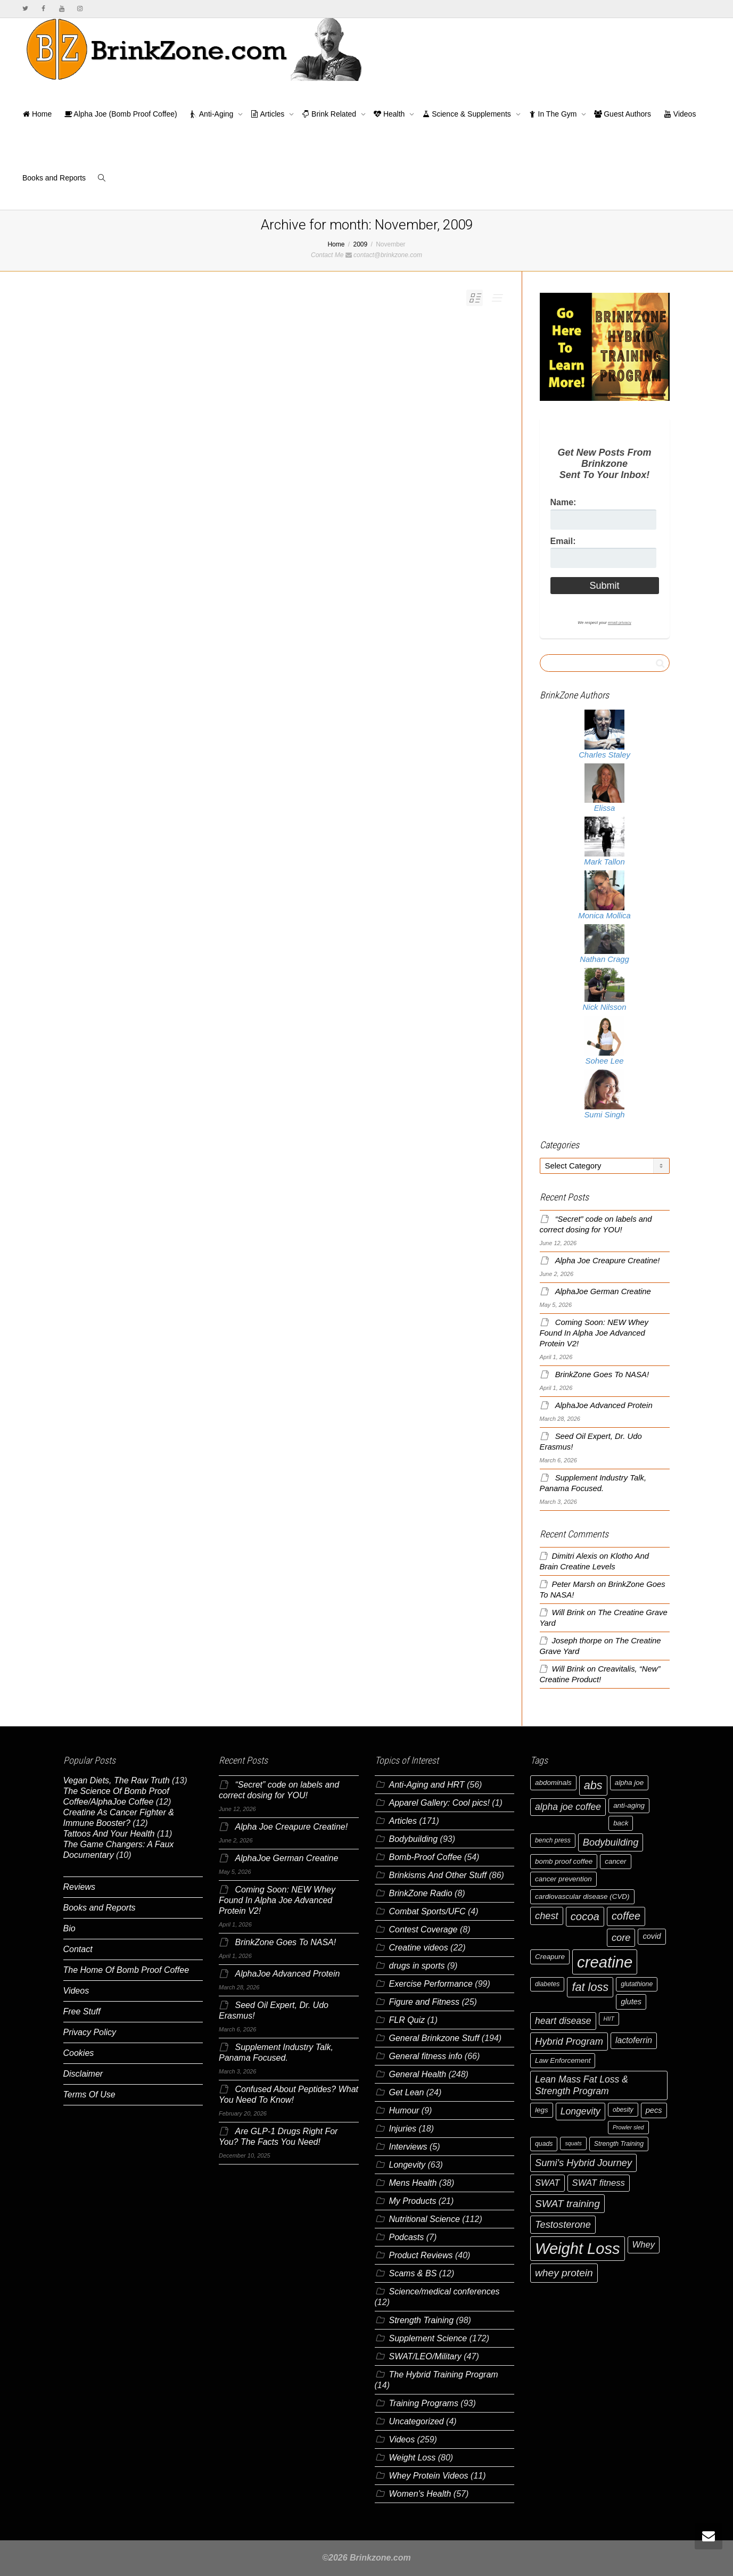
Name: (563, 502)
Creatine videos (418, 1947)
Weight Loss (412, 2457)
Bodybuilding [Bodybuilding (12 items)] (611, 1842)
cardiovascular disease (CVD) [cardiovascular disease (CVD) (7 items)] (582, 1896)
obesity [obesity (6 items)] (623, 2109)
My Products (412, 2200)
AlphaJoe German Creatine (603, 1291)
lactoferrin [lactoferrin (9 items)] (633, 2040)
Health (390, 114)
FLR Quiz (407, 2019)
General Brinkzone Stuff (434, 2038)
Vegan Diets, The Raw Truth (116, 1780)
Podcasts (406, 2237)
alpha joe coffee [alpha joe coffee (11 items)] (568, 1806)
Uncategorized (416, 2421)
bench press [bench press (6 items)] (553, 1840)
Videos (680, 114)
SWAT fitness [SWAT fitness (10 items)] (598, 2183)
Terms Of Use (89, 2094)
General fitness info (426, 2056)
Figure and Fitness (424, 2001)
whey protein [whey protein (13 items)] (564, 2272)
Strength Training (421, 2320)
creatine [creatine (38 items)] (604, 1962)
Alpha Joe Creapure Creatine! (607, 1260)
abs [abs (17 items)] (593, 1785)
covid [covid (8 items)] (652, 1936)
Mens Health (413, 2182)
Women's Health (420, 2493)
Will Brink (568, 1612)
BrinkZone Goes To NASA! (602, 1374)
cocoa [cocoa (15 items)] (585, 1916)
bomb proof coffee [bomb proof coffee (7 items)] (563, 1861)
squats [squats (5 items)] (573, 2143)
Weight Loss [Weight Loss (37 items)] (577, 2248)
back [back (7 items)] (620, 1823)
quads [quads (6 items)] (544, 2143)
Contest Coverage (423, 1929)
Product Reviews (421, 2255)
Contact (78, 1949)
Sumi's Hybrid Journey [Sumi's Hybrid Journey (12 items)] (583, 2162)
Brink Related (330, 114)
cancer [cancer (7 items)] (615, 1861)
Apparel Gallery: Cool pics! (439, 1802)
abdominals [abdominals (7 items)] (553, 1783)
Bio (69, 1928)
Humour (404, 2110)
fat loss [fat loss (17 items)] (590, 1987)
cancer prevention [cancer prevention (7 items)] (563, 1879)
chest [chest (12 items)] (546, 1915)
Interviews (408, 2146)
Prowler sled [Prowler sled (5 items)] (628, 2127)
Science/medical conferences (444, 2291)
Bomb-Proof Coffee (425, 1857)
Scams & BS (413, 2273)
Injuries (403, 2128)
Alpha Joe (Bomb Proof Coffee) (120, 114)
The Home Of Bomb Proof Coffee (126, 1969)
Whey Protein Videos (428, 2475)
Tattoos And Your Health (109, 1833)
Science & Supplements (467, 114)
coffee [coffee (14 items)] (626, 1916)
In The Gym (554, 114)
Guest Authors (622, 114)
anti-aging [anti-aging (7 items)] (629, 1805)
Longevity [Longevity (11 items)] (580, 2111)
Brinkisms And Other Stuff (438, 1875)
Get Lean (406, 2092)
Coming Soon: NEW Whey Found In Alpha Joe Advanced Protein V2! (594, 1333)
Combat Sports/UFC (427, 1911)
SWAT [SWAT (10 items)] (547, 2183)
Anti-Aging (213, 114)
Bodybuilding (413, 1838)
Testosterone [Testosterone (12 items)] (563, 2224)
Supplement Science (428, 2338)
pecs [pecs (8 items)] (654, 2110)
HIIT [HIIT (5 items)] (609, 2018)
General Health (418, 2074)
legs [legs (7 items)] (541, 2110)
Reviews (79, 1886)
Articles (268, 114)
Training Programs (423, 2403)
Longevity (407, 2164)
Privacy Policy (90, 2032)
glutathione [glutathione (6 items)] (637, 1984)
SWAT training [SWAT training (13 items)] (567, 2203)
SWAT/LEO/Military (425, 2356)
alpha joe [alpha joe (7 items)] (629, 1783)
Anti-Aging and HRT (427, 1784)
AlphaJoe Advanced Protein (604, 1405)
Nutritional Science (424, 2219)
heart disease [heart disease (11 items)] (563, 2020)
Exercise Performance (431, 1983)
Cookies (78, 2052)
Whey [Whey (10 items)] (643, 2245)
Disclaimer (83, 2073)
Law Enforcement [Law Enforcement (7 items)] (562, 2060)
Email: (563, 541)
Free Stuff (82, 2011)
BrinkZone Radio (420, 1893)
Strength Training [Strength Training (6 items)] (619, 2143)
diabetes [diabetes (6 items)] (547, 1984)
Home (37, 114)
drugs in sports (417, 1965)
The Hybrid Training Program (443, 2374)
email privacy (619, 622)
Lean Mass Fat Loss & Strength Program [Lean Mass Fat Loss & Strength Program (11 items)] (581, 2085)
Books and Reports (54, 178)
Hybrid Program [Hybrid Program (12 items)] (569, 2041)
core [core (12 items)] (621, 1937)
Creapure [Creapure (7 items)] (550, 1957)
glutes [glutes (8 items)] (631, 2001)
